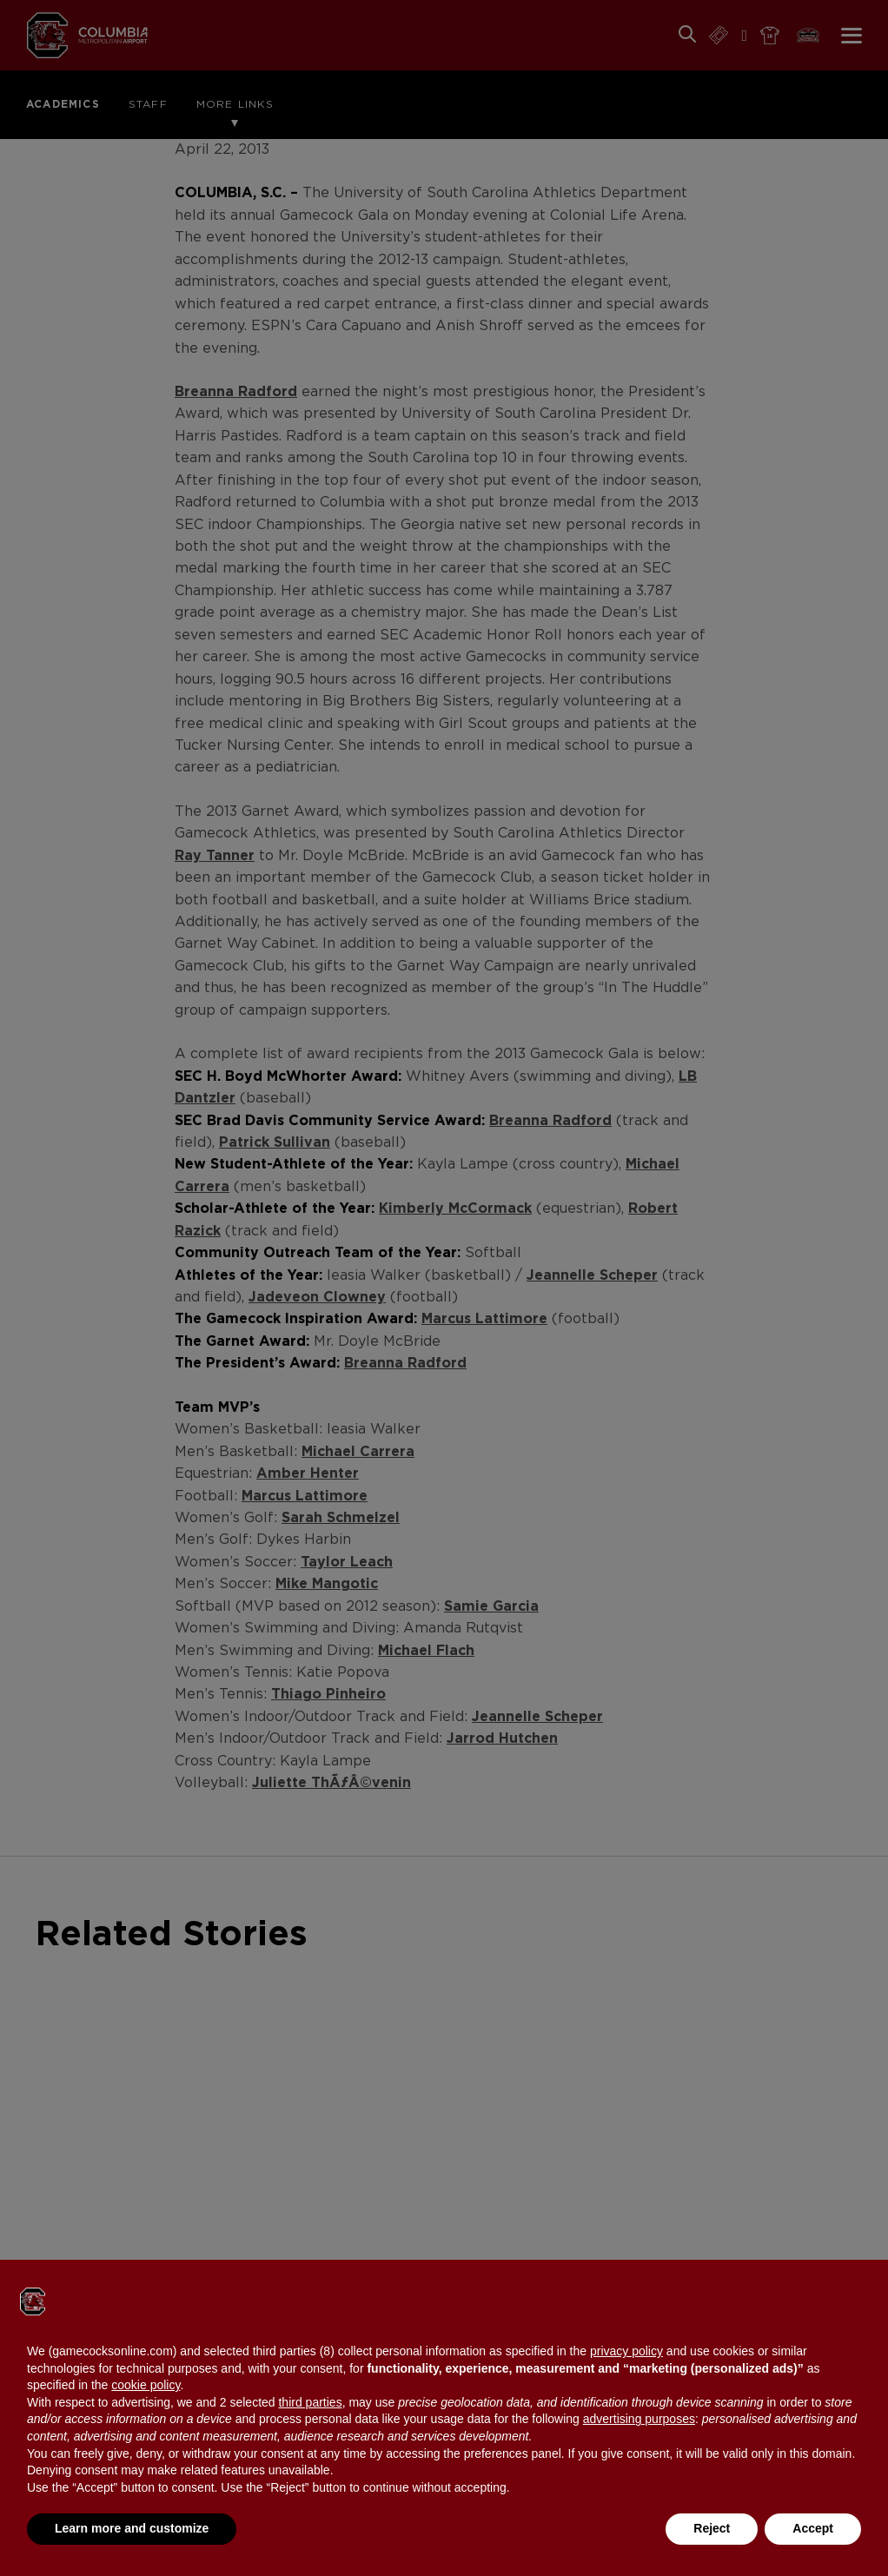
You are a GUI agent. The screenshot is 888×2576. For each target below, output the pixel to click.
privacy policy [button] (626, 2351)
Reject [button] (711, 2528)
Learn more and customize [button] (132, 2528)
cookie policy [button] (145, 2385)
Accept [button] (812, 2528)
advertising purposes (639, 2419)
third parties (309, 2402)
